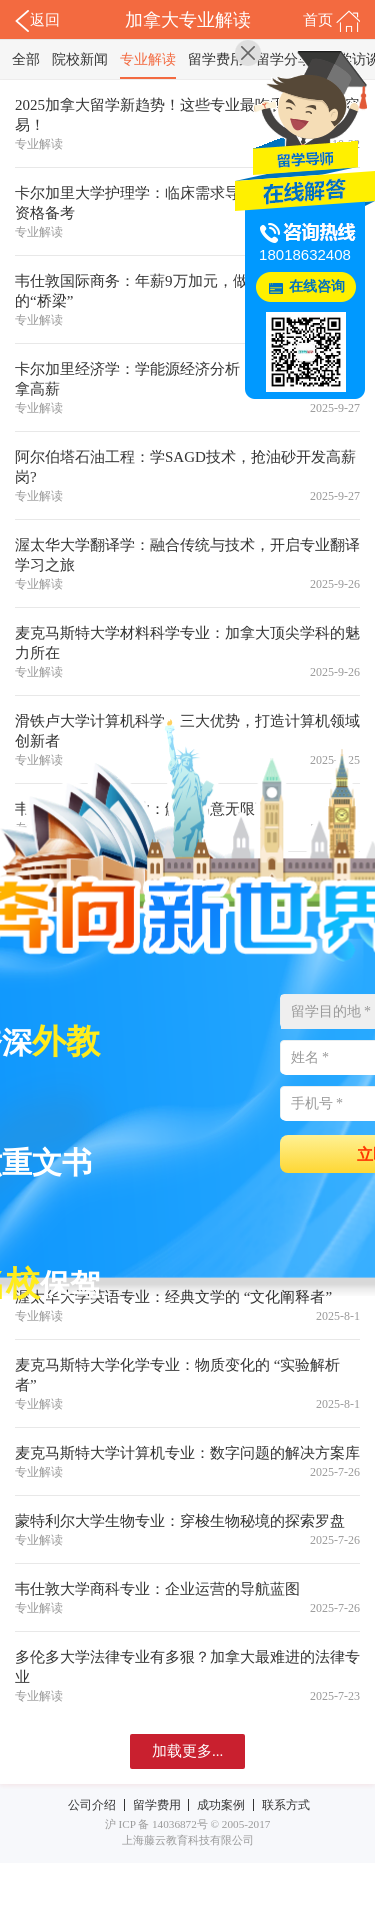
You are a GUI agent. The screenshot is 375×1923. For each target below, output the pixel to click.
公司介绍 (92, 1805)
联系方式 (286, 1805)
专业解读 (148, 59)
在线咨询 (317, 286)
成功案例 (221, 1805)
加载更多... (187, 1751)
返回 (37, 21)
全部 (26, 59)
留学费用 (216, 59)
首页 (331, 21)
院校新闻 (80, 59)
